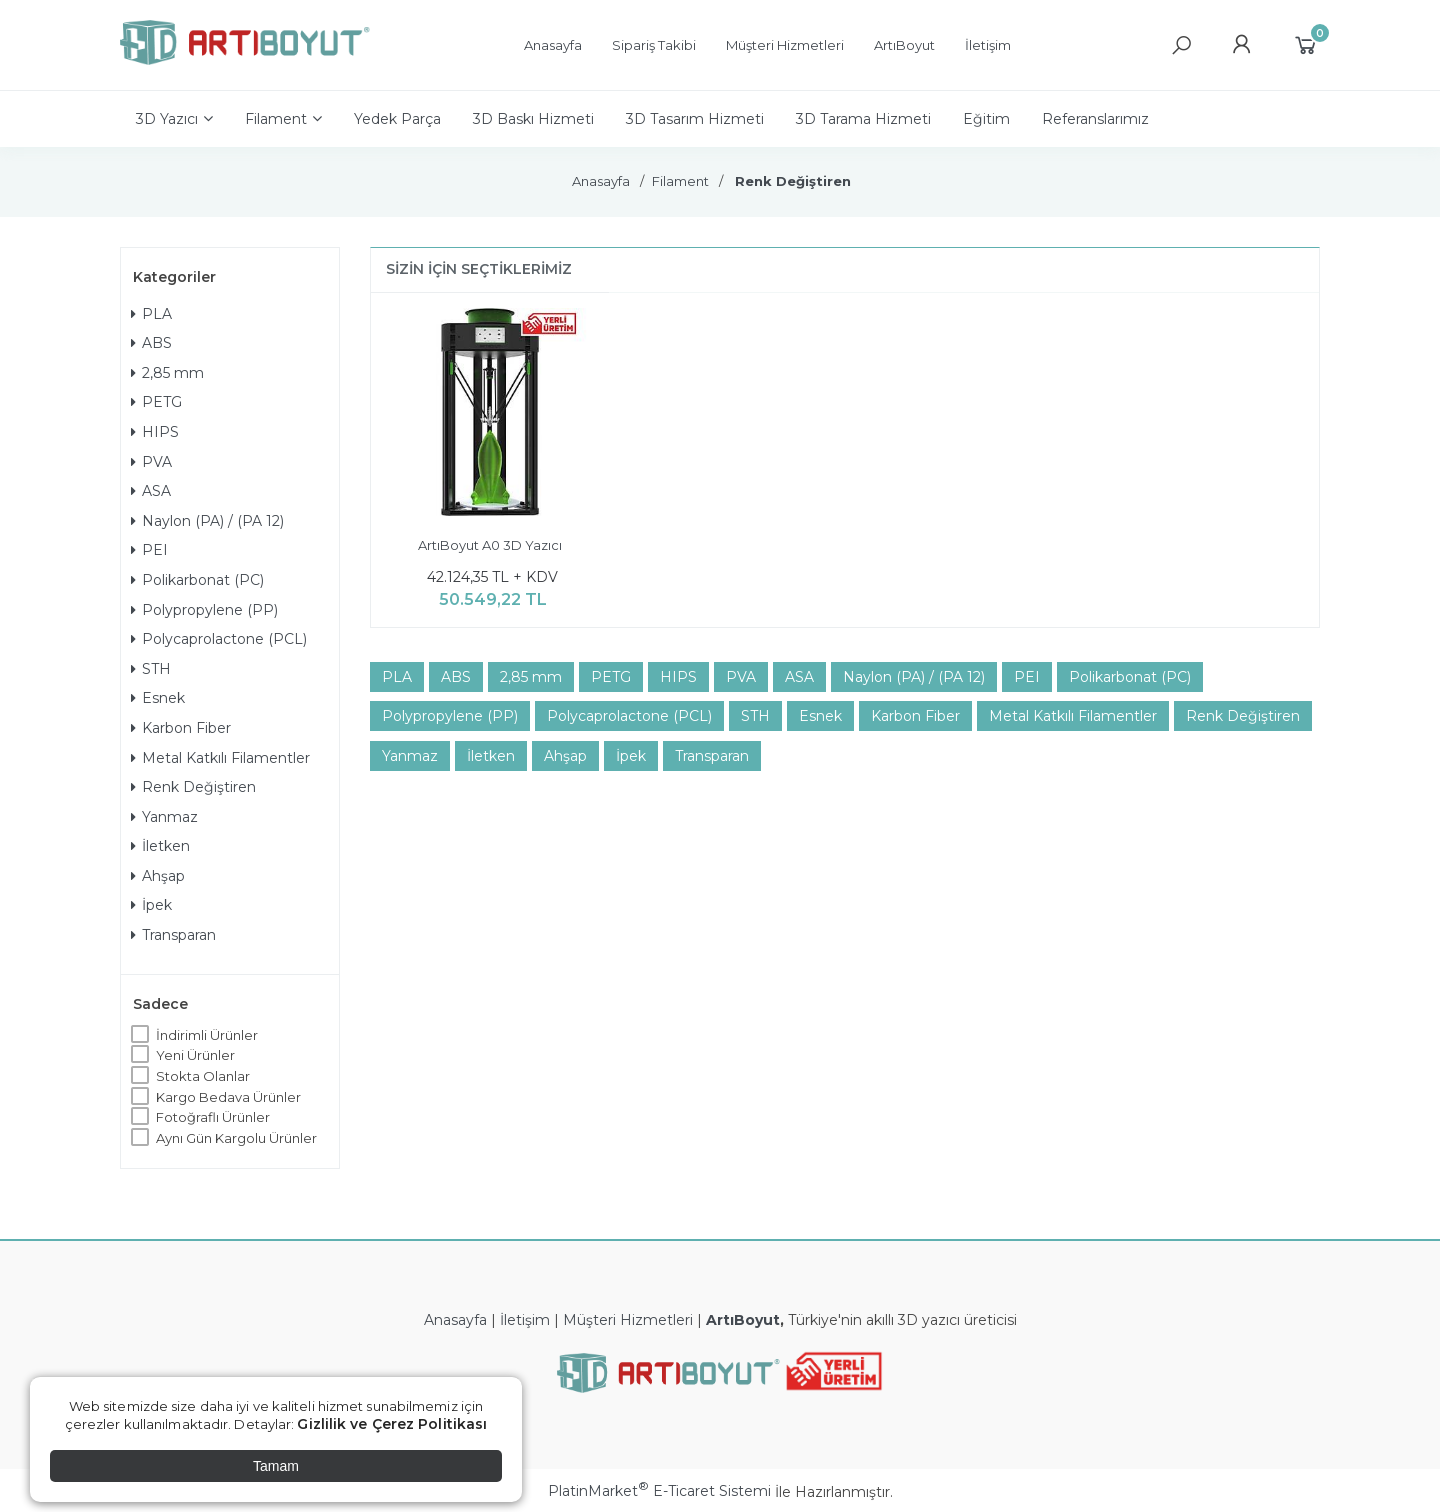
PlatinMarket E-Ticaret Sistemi (659, 1491)
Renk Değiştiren (193, 787)
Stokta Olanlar (203, 1076)
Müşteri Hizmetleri (628, 1320)
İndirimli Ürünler (207, 1035)
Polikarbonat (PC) (197, 580)
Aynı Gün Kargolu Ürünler (236, 1138)
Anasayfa (455, 1320)
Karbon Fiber (181, 728)
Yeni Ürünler (195, 1055)
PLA (151, 314)
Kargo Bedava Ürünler (228, 1097)
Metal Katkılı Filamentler (220, 758)
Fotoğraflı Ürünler (213, 1117)
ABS (151, 343)
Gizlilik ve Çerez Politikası (392, 1424)
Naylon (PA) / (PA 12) (207, 521)
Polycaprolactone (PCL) (219, 639)
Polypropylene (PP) (204, 610)
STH (151, 669)
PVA (151, 462)
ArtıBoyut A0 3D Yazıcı (490, 545)
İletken (160, 846)
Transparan (173, 935)
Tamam (276, 1466)
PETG (156, 402)
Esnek (158, 698)
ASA (151, 491)
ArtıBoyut (743, 1320)
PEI (149, 550)
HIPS (155, 432)
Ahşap (158, 876)
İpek (151, 905)
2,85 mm (167, 373)
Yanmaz (164, 817)
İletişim (525, 1320)
